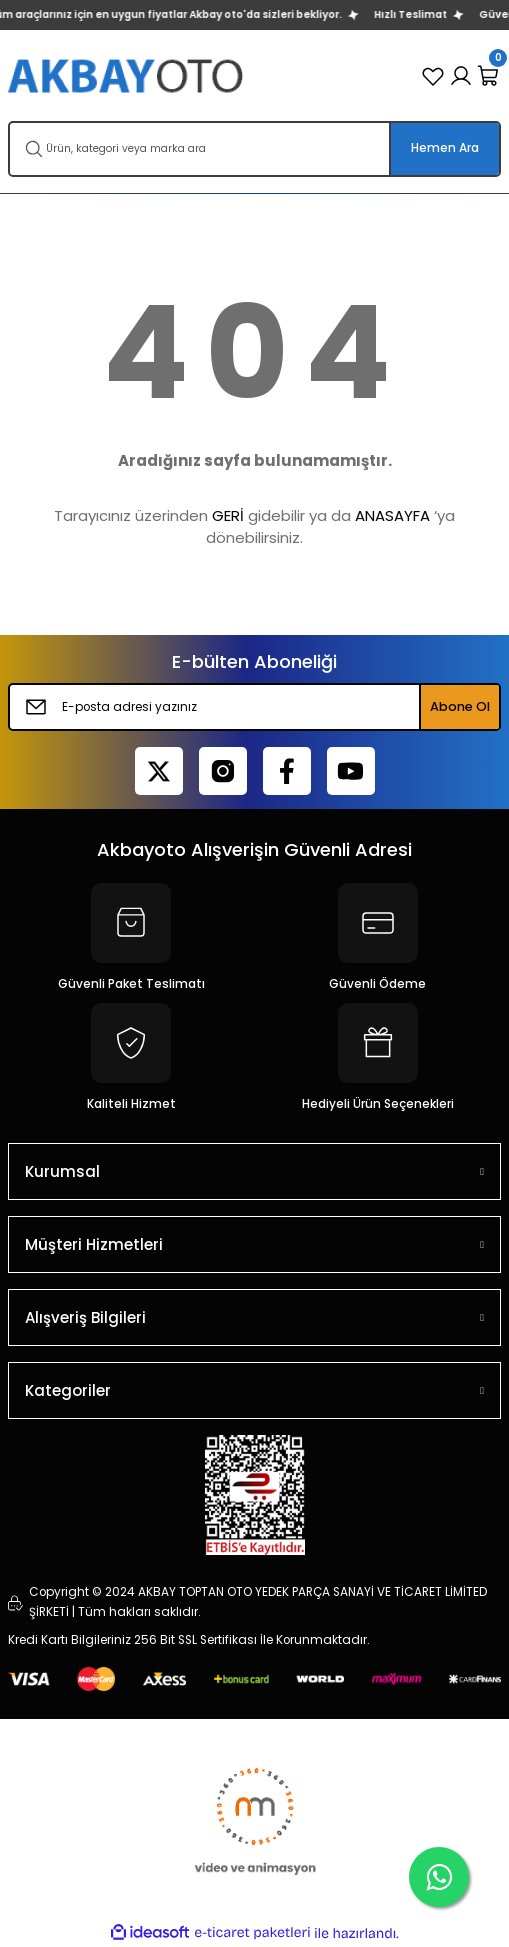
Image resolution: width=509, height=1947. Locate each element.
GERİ (228, 515)
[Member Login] (461, 76)
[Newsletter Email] (254, 707)
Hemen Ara (445, 148)
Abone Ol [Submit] (460, 706)
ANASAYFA (392, 515)
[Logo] (127, 75)
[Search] (254, 149)
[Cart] (489, 76)
